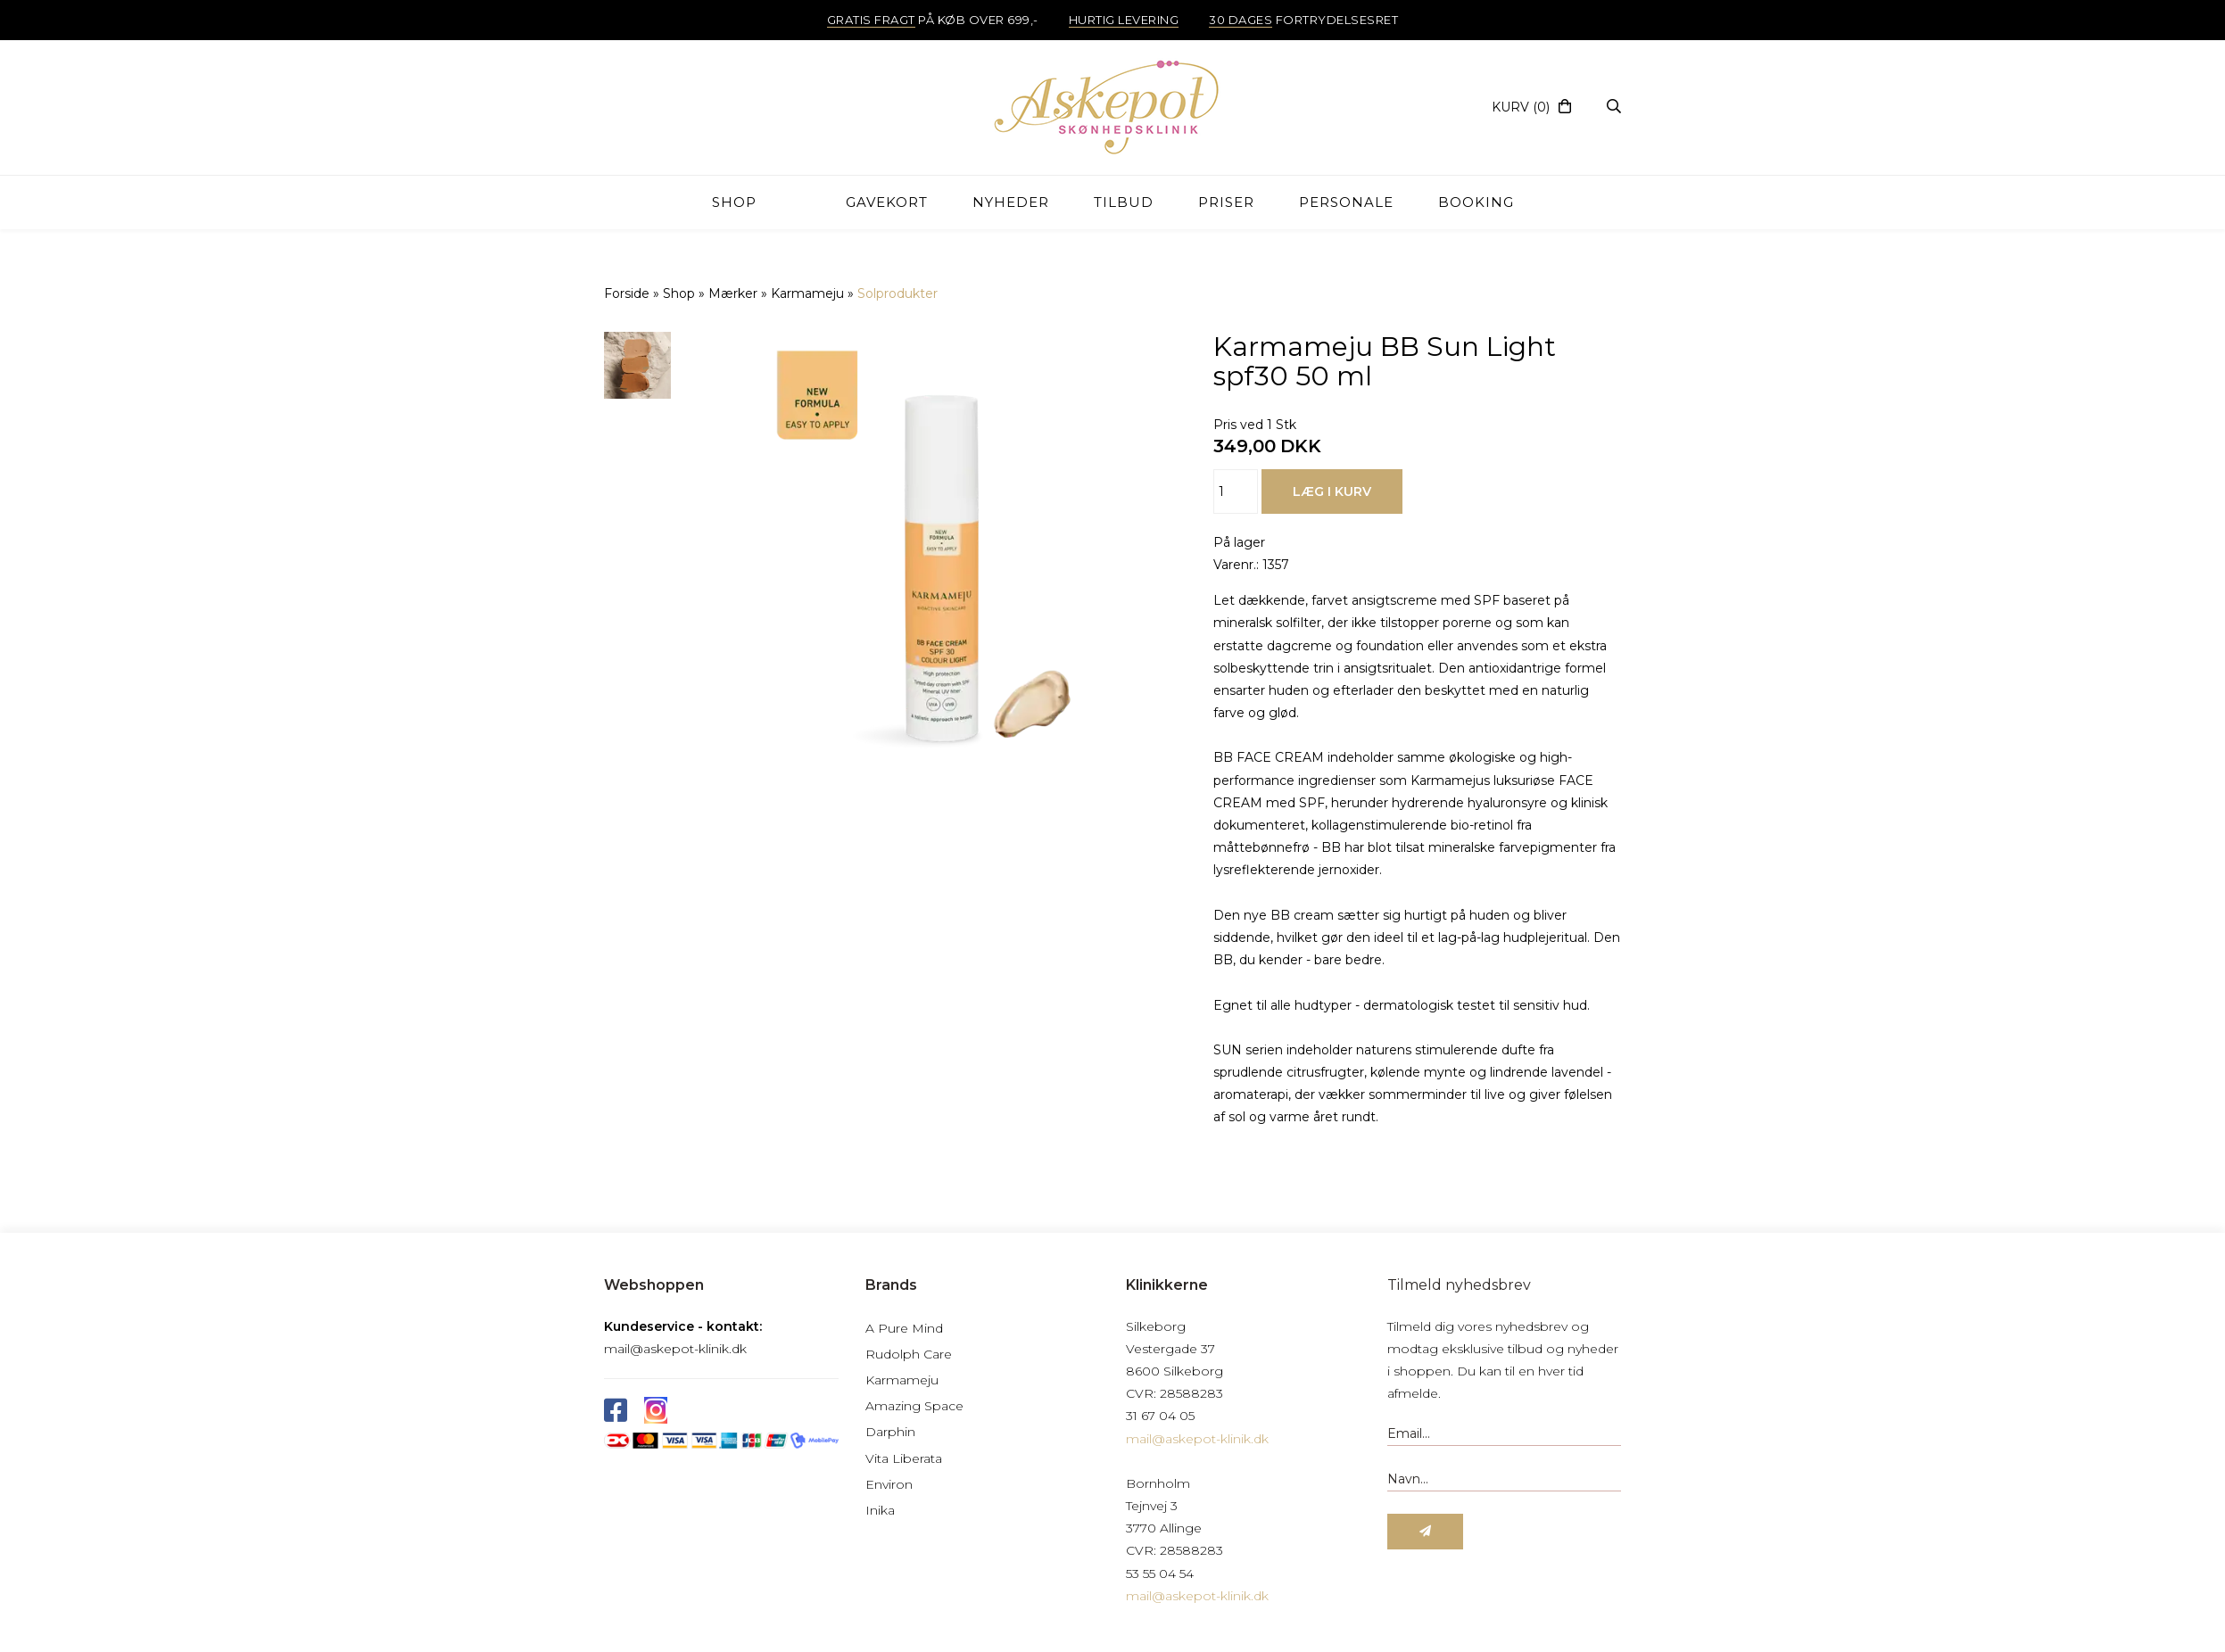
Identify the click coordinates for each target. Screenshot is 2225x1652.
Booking (1476, 202)
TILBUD (1124, 202)
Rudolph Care (908, 1354)
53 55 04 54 (1160, 1573)
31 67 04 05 (1160, 1416)
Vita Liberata (903, 1458)
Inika (880, 1510)
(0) (1521, 107)
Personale (1346, 202)
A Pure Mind (904, 1328)
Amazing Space (914, 1406)
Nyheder (1010, 202)
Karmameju (902, 1380)
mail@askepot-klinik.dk (675, 1349)
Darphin (890, 1432)
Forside (626, 293)
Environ (889, 1484)
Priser (1226, 202)
